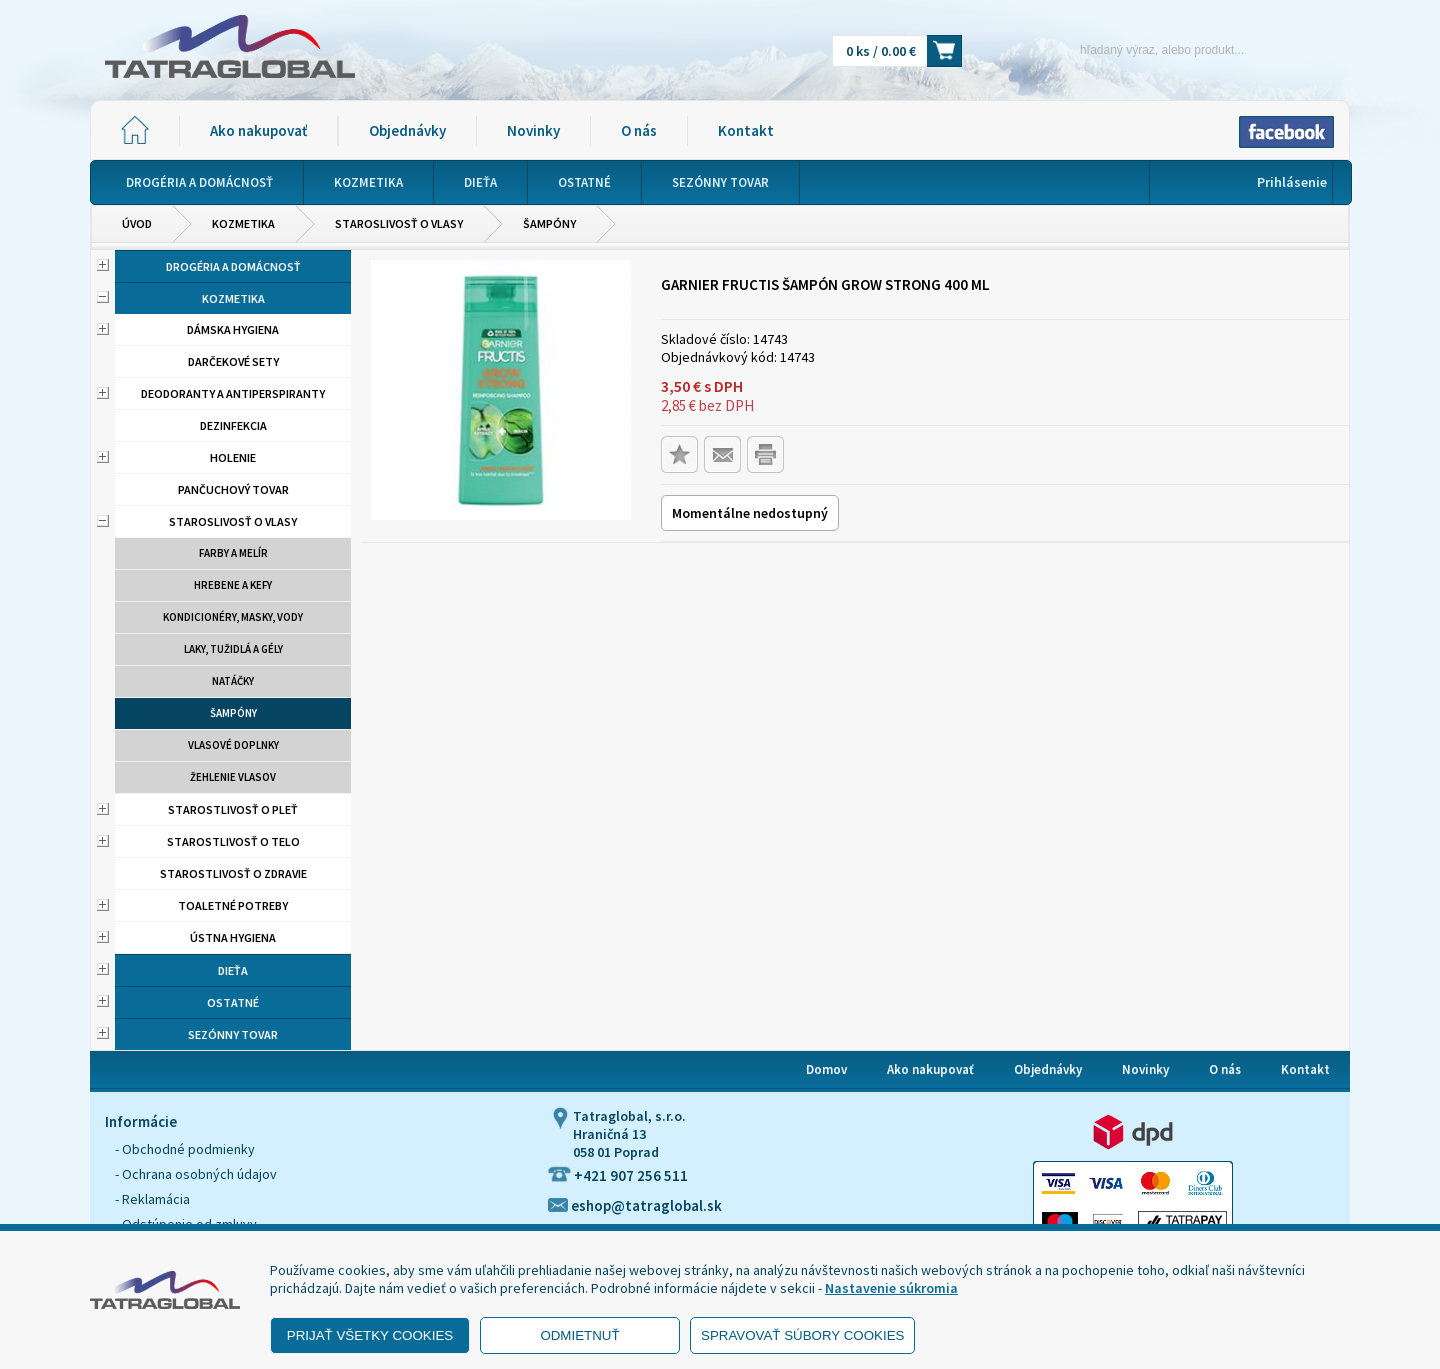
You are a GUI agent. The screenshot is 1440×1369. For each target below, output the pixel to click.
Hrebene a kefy (233, 585)
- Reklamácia (152, 1199)
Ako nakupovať (258, 130)
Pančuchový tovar (233, 489)
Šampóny (549, 223)
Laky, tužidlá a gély (233, 649)
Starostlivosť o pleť (233, 809)
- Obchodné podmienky (185, 1149)
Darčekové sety (233, 361)
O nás (639, 130)
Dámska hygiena (233, 329)
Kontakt (746, 130)
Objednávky (407, 130)
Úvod (137, 223)
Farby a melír (233, 553)
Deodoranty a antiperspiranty (233, 393)
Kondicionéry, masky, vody (233, 617)
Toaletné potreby (233, 905)
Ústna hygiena (233, 937)
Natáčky (233, 681)
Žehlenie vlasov (233, 777)
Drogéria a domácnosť (233, 266)
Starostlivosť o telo (233, 841)
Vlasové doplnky (233, 745)
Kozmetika (243, 223)
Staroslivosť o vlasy (399, 223)
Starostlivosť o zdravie (233, 873)
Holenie (233, 457)
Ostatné (233, 1002)
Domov (826, 1069)
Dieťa (233, 970)
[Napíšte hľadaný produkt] (1127, 49)
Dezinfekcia (233, 425)
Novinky (533, 130)
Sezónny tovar (233, 1034)
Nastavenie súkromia (891, 1288)
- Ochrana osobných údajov (196, 1174)
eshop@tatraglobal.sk (635, 1205)
